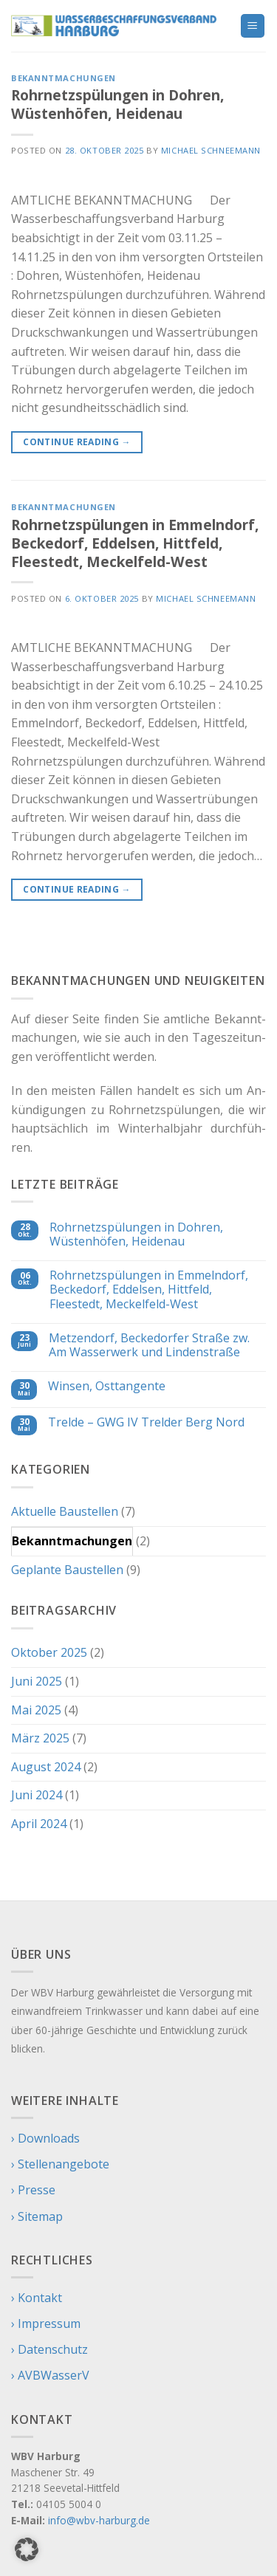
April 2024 (38, 1824)
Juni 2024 (36, 1795)
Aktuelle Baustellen (64, 1511)
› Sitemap (37, 2216)
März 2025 (40, 1738)
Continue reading (77, 442)
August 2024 (46, 1767)
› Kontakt (36, 2298)
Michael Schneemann (211, 150)
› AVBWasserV (50, 2375)
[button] (26, 2549)
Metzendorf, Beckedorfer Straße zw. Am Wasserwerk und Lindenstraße (149, 1345)
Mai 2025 (36, 1710)
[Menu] (253, 26)
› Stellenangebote (60, 2164)
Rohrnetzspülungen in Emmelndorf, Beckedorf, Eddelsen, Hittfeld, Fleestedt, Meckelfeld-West (135, 543)
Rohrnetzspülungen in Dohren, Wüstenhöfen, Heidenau (117, 104)
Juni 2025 (36, 1681)
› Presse (33, 2190)
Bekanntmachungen (63, 77)
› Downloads (45, 2138)
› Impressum (46, 2323)
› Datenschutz (49, 2349)
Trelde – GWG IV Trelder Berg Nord (146, 1422)
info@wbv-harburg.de (99, 2520)
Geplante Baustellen (67, 1570)
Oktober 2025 (49, 1652)
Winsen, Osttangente (106, 1386)
